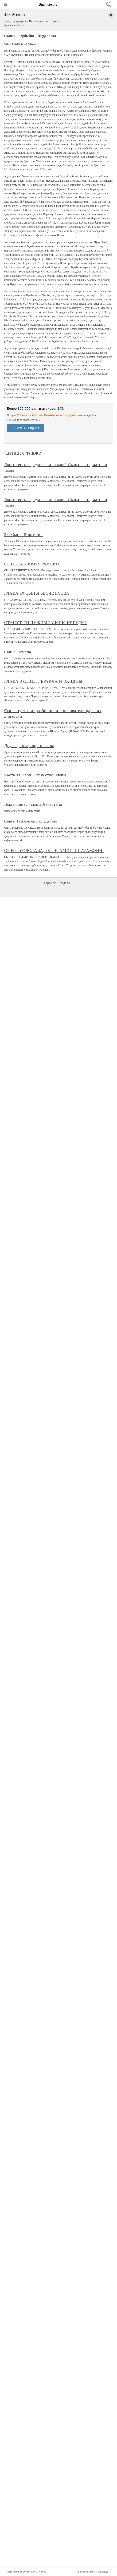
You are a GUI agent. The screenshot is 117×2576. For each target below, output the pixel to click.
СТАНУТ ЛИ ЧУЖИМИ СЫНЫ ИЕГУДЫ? (45, 622)
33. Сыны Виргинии (23, 534)
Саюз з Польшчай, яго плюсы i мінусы (26, 2572)
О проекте (49, 883)
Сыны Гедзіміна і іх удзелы (30, 821)
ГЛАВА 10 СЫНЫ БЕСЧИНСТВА (36, 593)
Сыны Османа (17, 652)
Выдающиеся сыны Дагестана (33, 804)
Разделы (64, 883)
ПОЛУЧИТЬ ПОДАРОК (25, 428)
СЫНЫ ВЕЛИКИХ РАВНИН (31, 564)
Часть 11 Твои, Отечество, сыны (35, 775)
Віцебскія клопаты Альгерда (93, 2572)
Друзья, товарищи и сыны (29, 745)
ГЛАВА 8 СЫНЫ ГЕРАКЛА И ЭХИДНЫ (43, 681)
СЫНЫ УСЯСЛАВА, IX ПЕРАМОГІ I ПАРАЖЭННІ (54, 850)
